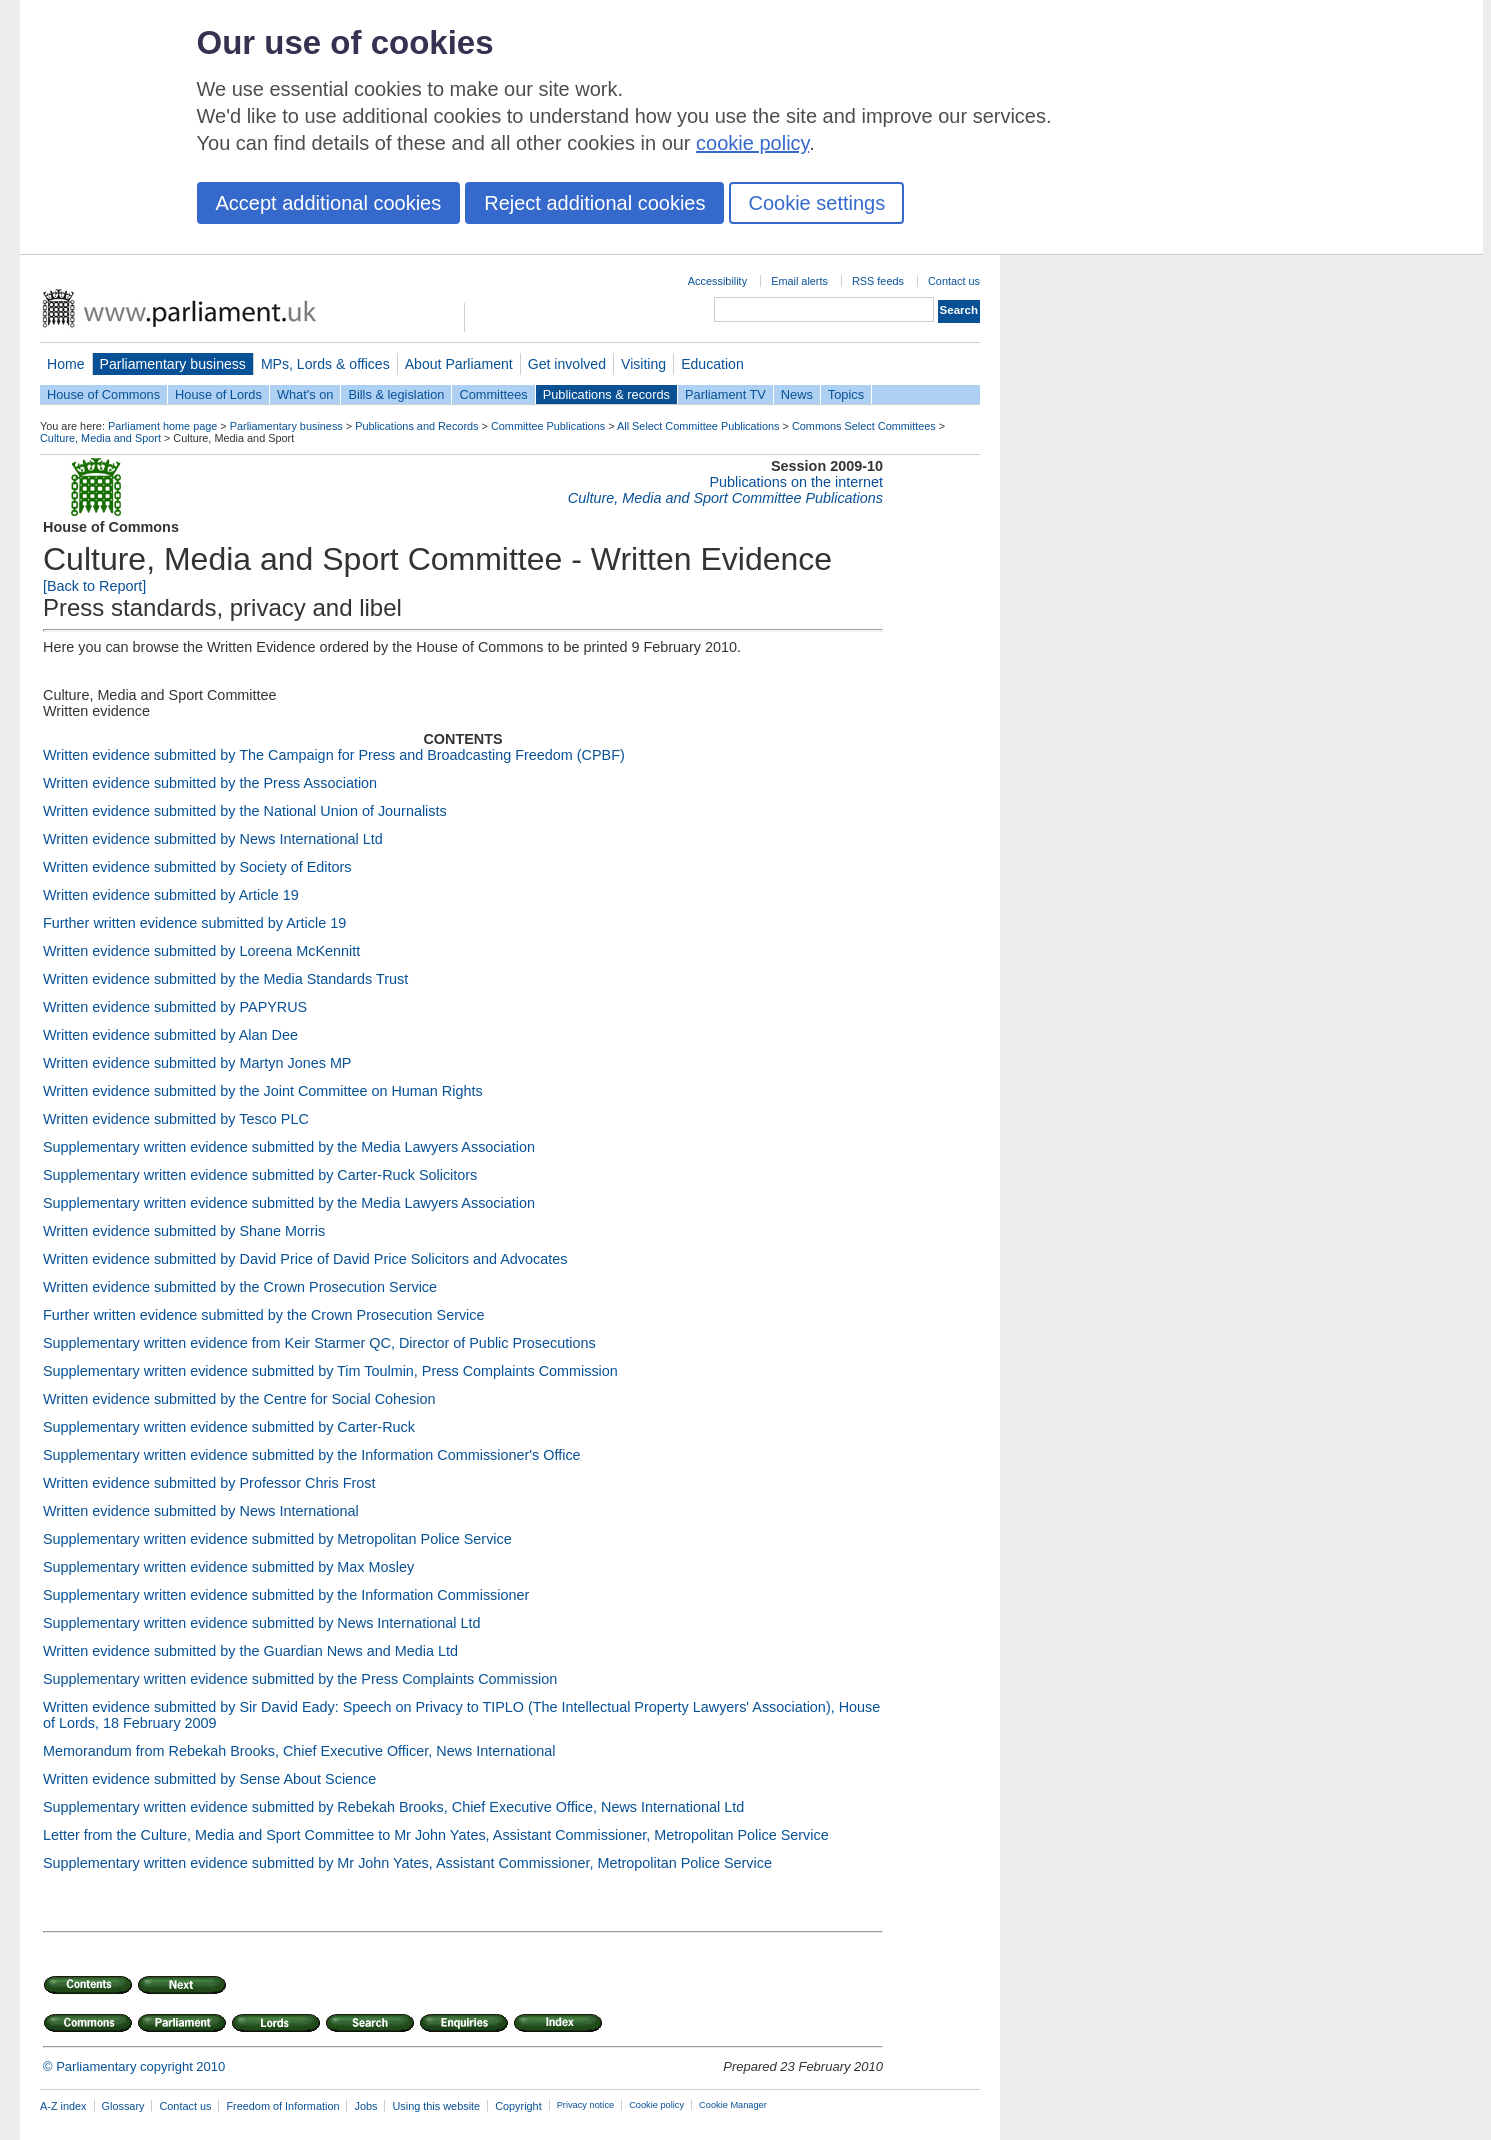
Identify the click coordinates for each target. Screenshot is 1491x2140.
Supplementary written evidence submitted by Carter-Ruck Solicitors (260, 1175)
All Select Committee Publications (698, 426)
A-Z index (63, 2106)
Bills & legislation (396, 394)
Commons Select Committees (864, 426)
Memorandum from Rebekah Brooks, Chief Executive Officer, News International (299, 1751)
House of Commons (103, 394)
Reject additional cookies (594, 203)
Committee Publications (548, 426)
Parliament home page (162, 426)
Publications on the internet (796, 482)
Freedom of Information (282, 2106)
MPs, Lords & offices (325, 364)
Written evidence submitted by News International (201, 1511)
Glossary (123, 2106)
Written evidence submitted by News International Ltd (213, 839)
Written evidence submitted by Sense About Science (209, 1779)
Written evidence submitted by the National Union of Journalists (245, 811)
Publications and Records (416, 426)
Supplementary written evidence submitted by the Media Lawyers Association (289, 1147)
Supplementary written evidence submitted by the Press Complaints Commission (300, 1679)
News (797, 394)
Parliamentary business (173, 364)
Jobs (365, 2106)
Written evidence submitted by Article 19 (171, 895)
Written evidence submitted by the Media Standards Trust (225, 979)
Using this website (436, 2106)
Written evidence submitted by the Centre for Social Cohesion (239, 1399)
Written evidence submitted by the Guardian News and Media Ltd (250, 1651)
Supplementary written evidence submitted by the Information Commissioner (286, 1595)
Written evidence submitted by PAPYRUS (175, 1007)
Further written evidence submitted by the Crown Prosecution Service (264, 1315)
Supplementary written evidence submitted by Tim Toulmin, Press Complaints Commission (330, 1371)
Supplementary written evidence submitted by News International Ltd (262, 1623)
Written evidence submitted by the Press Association (210, 783)
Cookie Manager (733, 2105)
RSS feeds (878, 281)
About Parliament (459, 364)
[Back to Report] (94, 586)
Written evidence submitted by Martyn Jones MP (197, 1063)
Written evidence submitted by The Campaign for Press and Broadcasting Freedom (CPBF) (334, 755)
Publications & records (606, 394)
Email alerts (799, 281)
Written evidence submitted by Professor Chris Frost (209, 1483)
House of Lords (218, 394)
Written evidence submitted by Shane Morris (184, 1231)
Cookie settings (816, 203)
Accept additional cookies (329, 203)
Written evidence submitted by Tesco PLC (176, 1119)
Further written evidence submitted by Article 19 (194, 923)
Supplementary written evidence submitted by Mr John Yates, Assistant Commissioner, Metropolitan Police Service (407, 1863)
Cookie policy (656, 2105)
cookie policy (752, 143)
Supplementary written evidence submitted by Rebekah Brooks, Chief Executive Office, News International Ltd (393, 1807)
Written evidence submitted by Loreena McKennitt (201, 951)
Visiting (643, 364)
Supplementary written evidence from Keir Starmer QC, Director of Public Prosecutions (319, 1343)
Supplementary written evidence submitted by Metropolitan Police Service (277, 1539)
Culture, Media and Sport (100, 438)
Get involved (567, 364)
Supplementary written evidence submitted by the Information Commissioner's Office (312, 1455)
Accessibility (717, 281)
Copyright (518, 2106)
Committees (493, 394)
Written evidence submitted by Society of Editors (197, 867)
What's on (305, 394)
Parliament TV (725, 394)
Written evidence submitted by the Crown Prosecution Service (240, 1287)
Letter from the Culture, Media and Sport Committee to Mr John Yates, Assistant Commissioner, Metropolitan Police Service (436, 1835)
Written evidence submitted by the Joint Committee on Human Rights (263, 1091)
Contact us (954, 281)
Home (66, 364)
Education (712, 364)
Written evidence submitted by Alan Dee (170, 1035)
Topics (846, 394)
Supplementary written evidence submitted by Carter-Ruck (229, 1427)
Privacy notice (585, 2105)
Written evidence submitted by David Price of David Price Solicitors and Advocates (305, 1259)
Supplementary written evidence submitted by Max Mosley (228, 1567)
